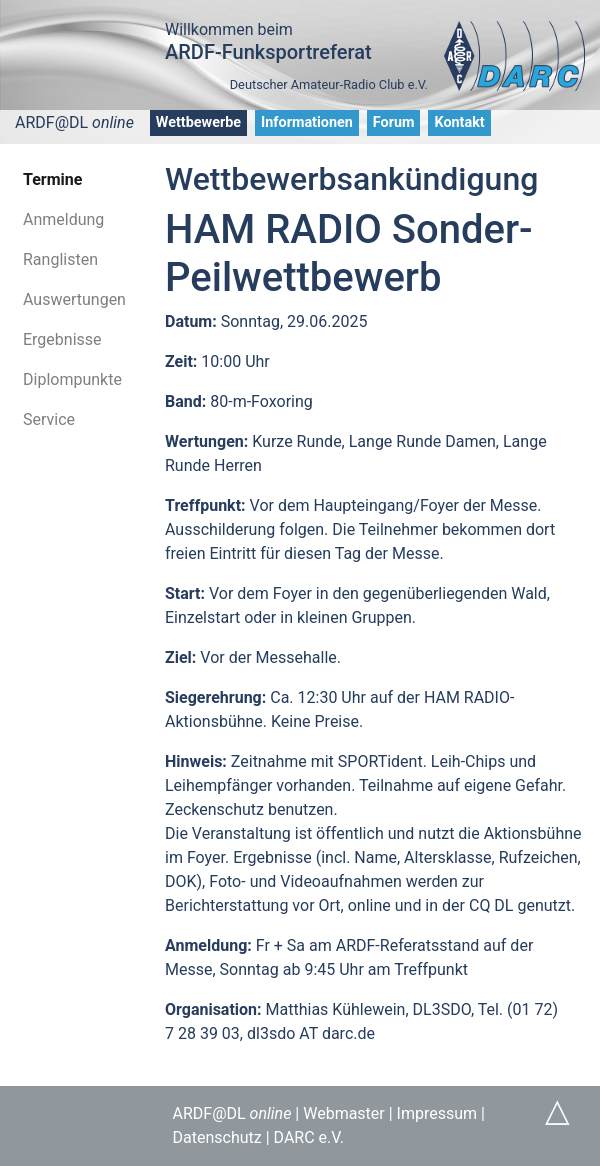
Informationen (307, 122)
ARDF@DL (74, 122)
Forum (394, 122)
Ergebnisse (62, 339)
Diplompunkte (72, 379)
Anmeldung (63, 219)
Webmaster (344, 1113)
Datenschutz (217, 1137)
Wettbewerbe (198, 122)
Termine (52, 179)
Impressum (437, 1113)
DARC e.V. (309, 1137)
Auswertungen (74, 299)
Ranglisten (60, 259)
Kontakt (459, 122)
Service (49, 419)
